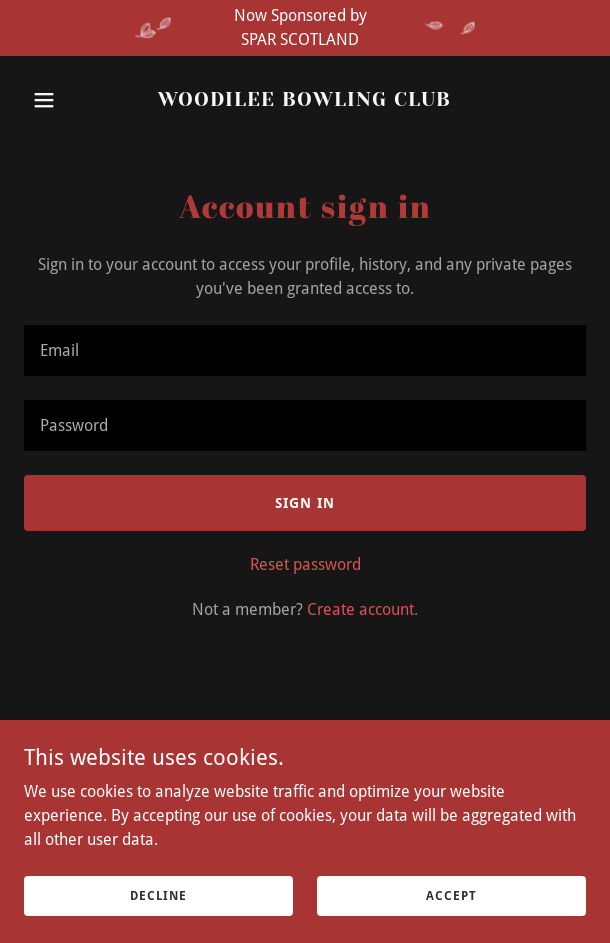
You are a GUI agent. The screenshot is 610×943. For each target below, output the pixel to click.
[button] (66, 100)
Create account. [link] (362, 609)
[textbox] (305, 350)
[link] (304, 100)
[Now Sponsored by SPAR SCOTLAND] (305, 28)
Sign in (305, 503)
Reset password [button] (305, 564)
